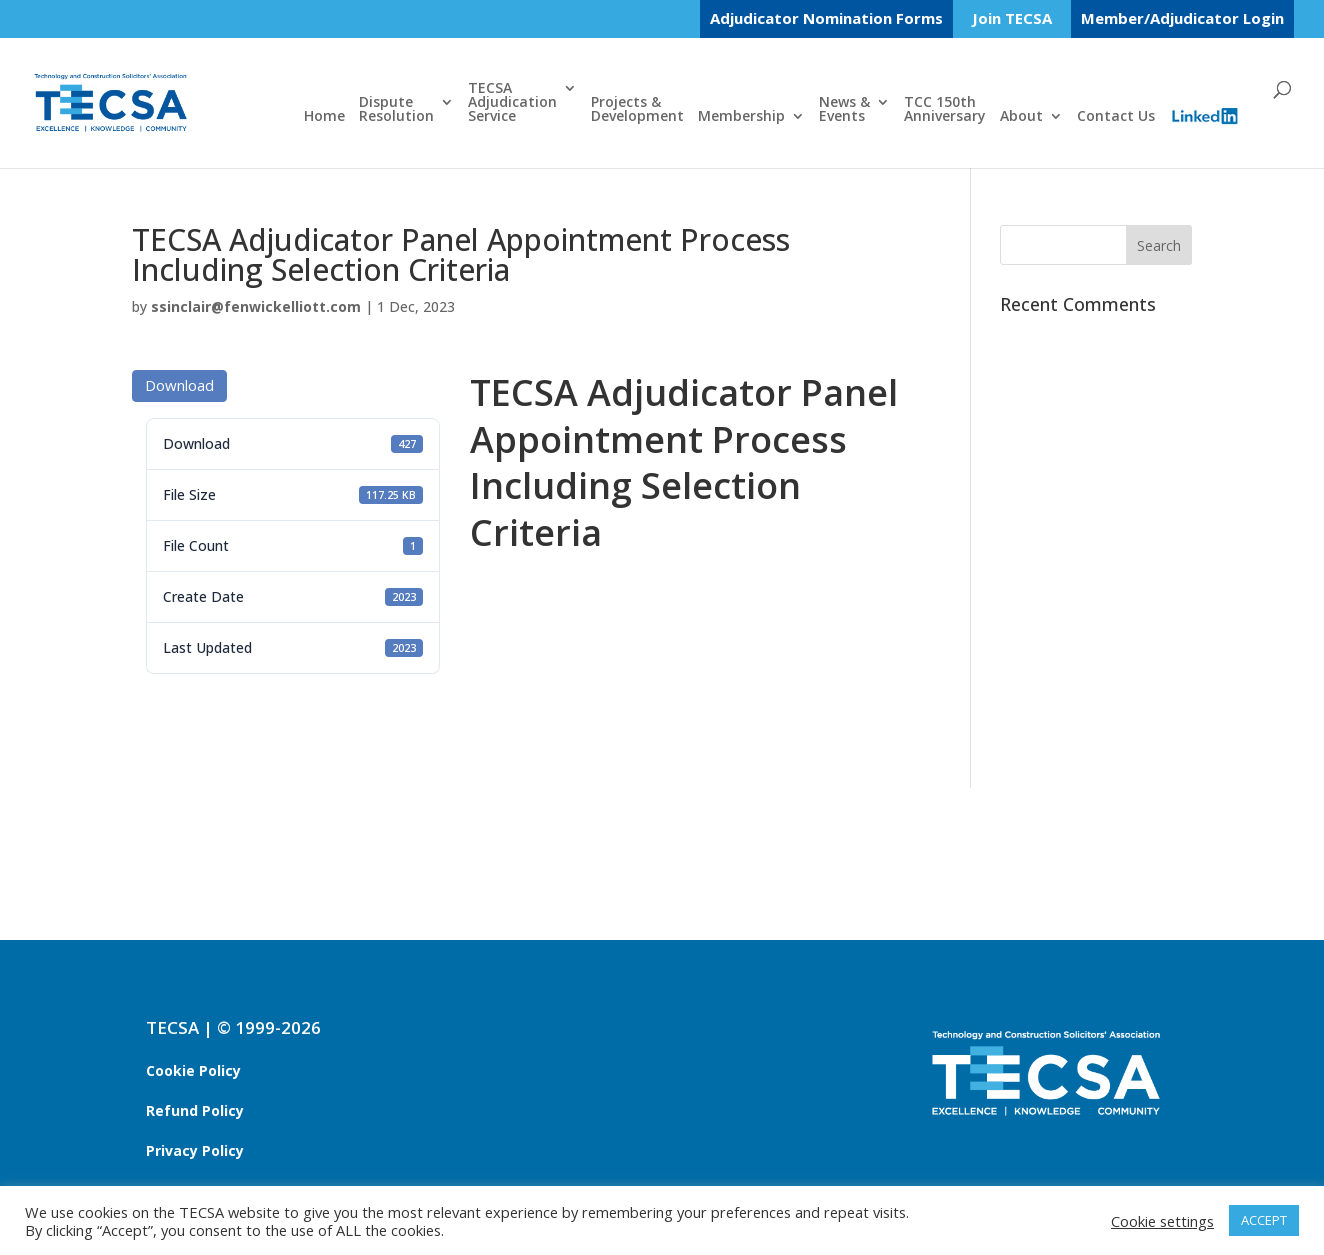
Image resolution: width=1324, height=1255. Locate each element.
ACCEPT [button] (1264, 1220)
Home (324, 117)
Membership (741, 117)
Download (179, 385)
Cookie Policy (193, 1070)
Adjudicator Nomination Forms (826, 18)
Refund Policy (195, 1110)
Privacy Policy (195, 1150)
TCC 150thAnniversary (945, 110)
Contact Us (1116, 117)
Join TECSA (1012, 19)
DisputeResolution (396, 110)
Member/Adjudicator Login (1182, 18)
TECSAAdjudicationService (512, 103)
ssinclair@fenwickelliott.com (256, 306)
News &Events (844, 110)
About (1021, 117)
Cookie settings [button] (1162, 1221)
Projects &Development (637, 110)
